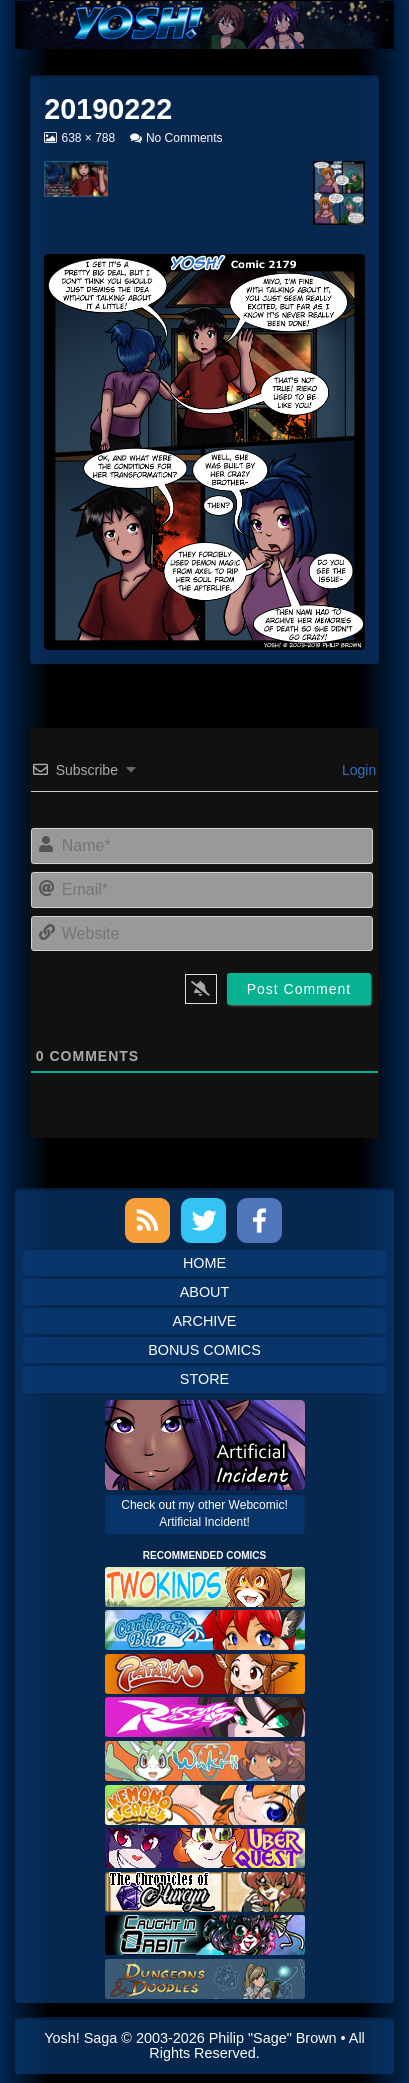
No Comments (184, 138)
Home (204, 1263)
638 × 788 (87, 138)
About (205, 1292)
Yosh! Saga (80, 2038)
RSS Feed (147, 1220)
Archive (205, 1321)
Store (204, 1379)
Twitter (203, 1220)
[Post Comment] (299, 989)
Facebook (259, 1220)
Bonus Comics (204, 1350)
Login (357, 770)
